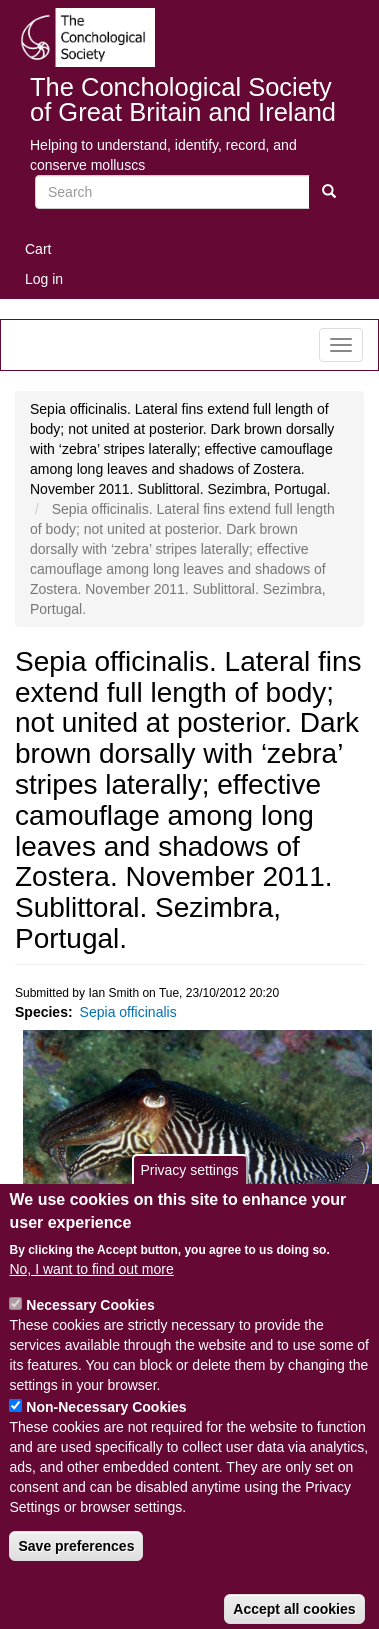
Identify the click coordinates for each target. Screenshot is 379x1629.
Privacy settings (189, 1201)
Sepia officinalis (128, 1012)
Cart (38, 249)
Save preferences (76, 1577)
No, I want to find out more (91, 1300)
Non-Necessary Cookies (106, 1438)
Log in (44, 279)
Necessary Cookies (90, 1336)
